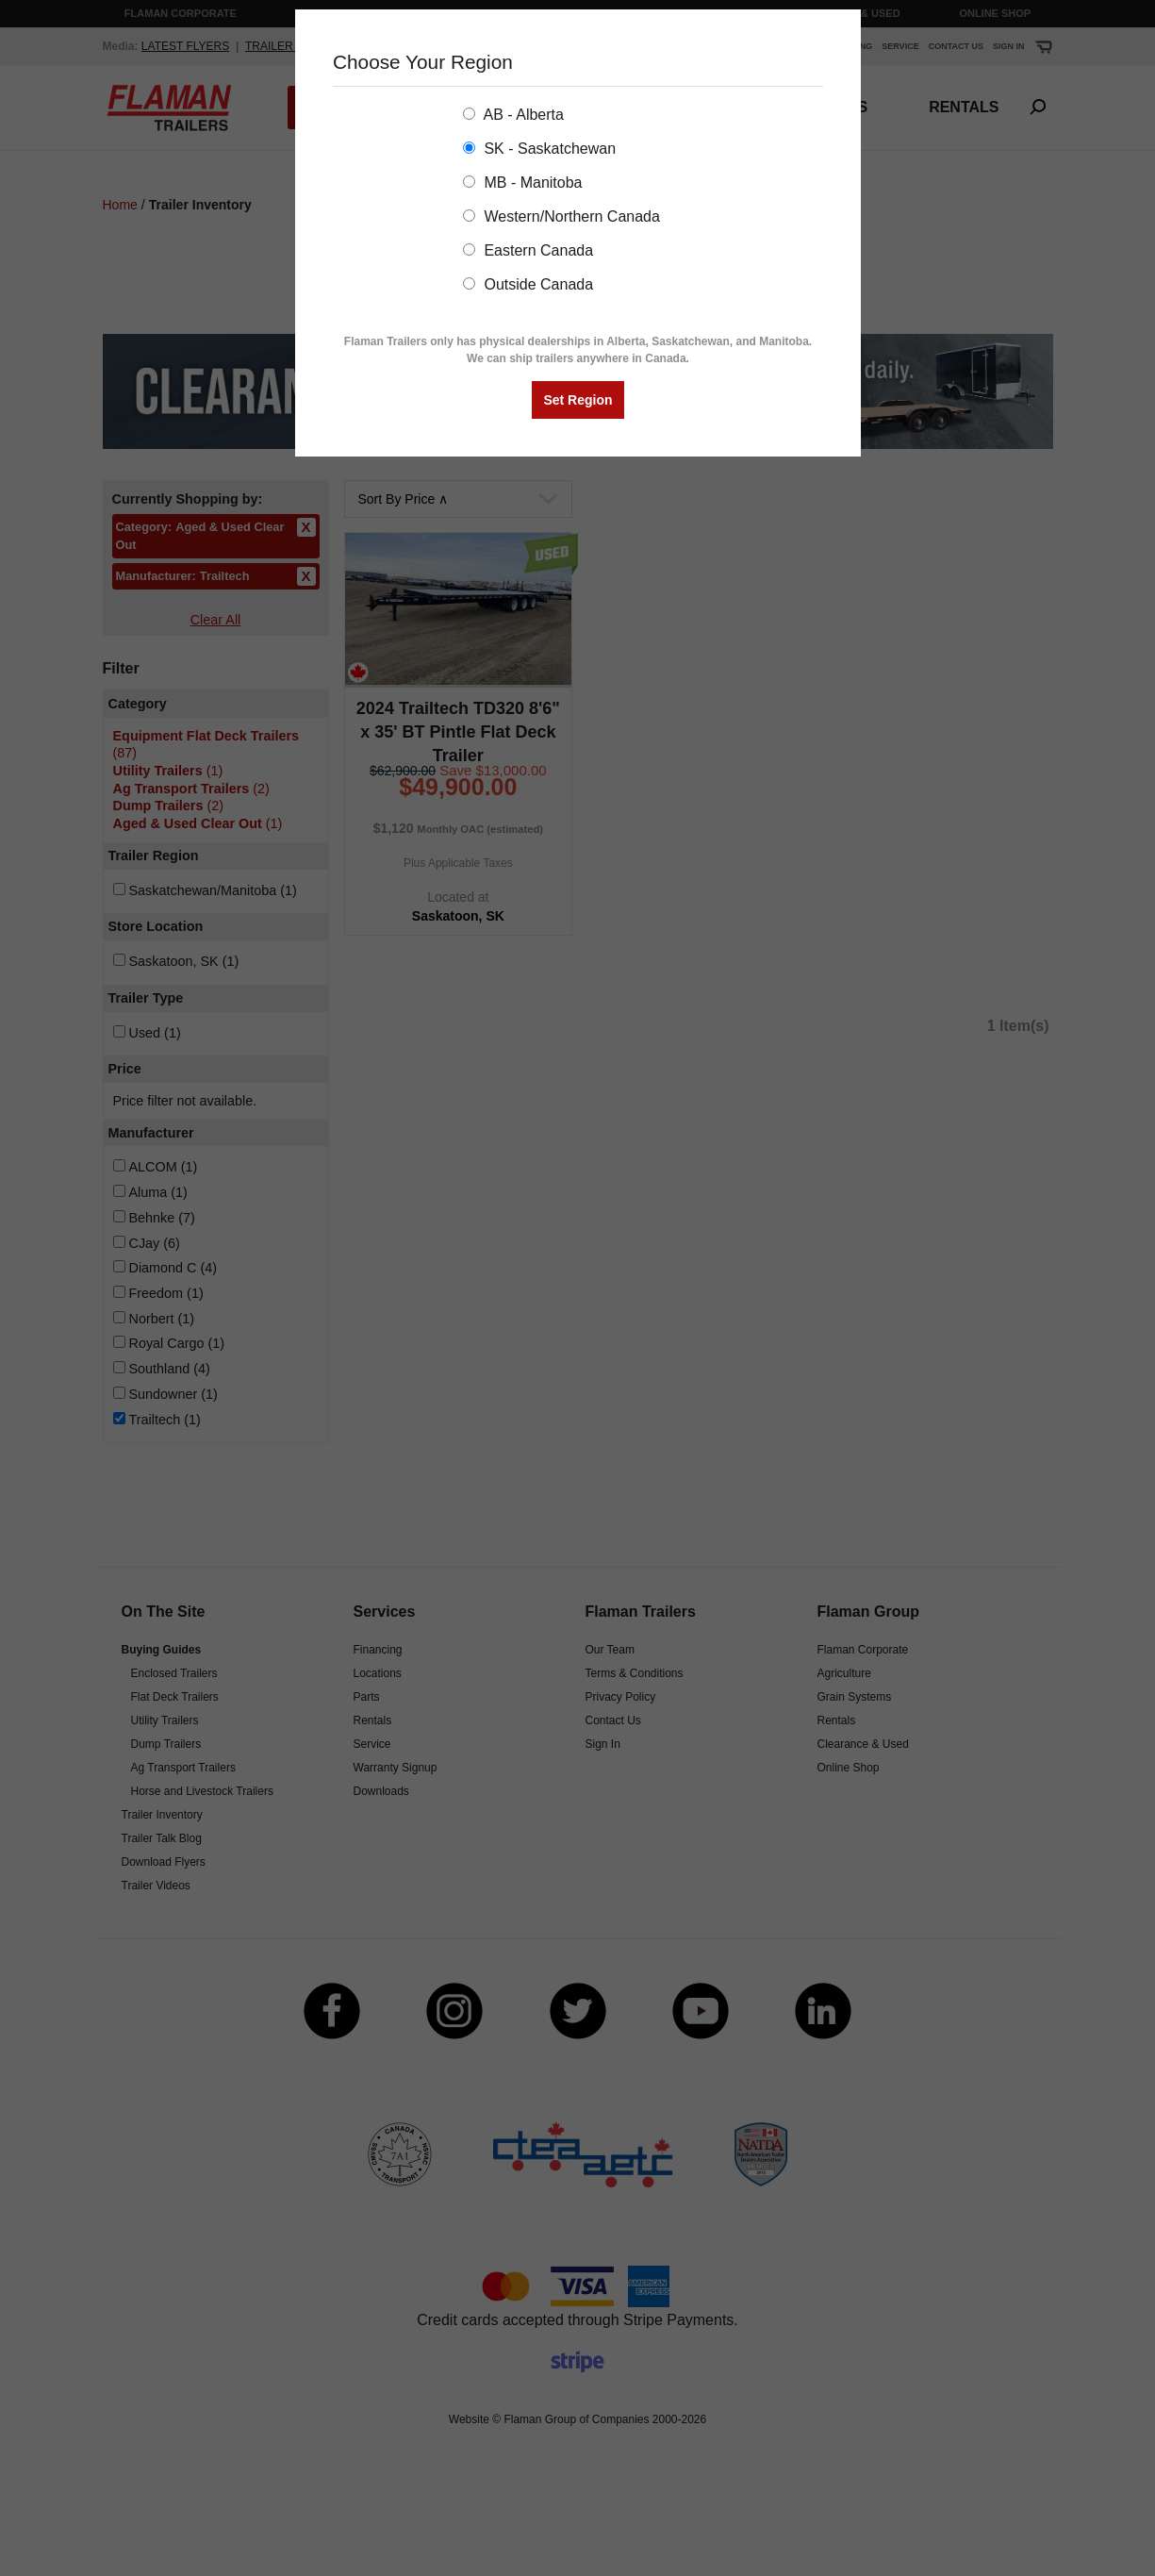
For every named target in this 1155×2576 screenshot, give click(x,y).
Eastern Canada (528, 250)
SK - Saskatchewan (539, 149)
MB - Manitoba (522, 183)
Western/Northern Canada (561, 216)
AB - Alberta (513, 115)
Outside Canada (528, 284)
